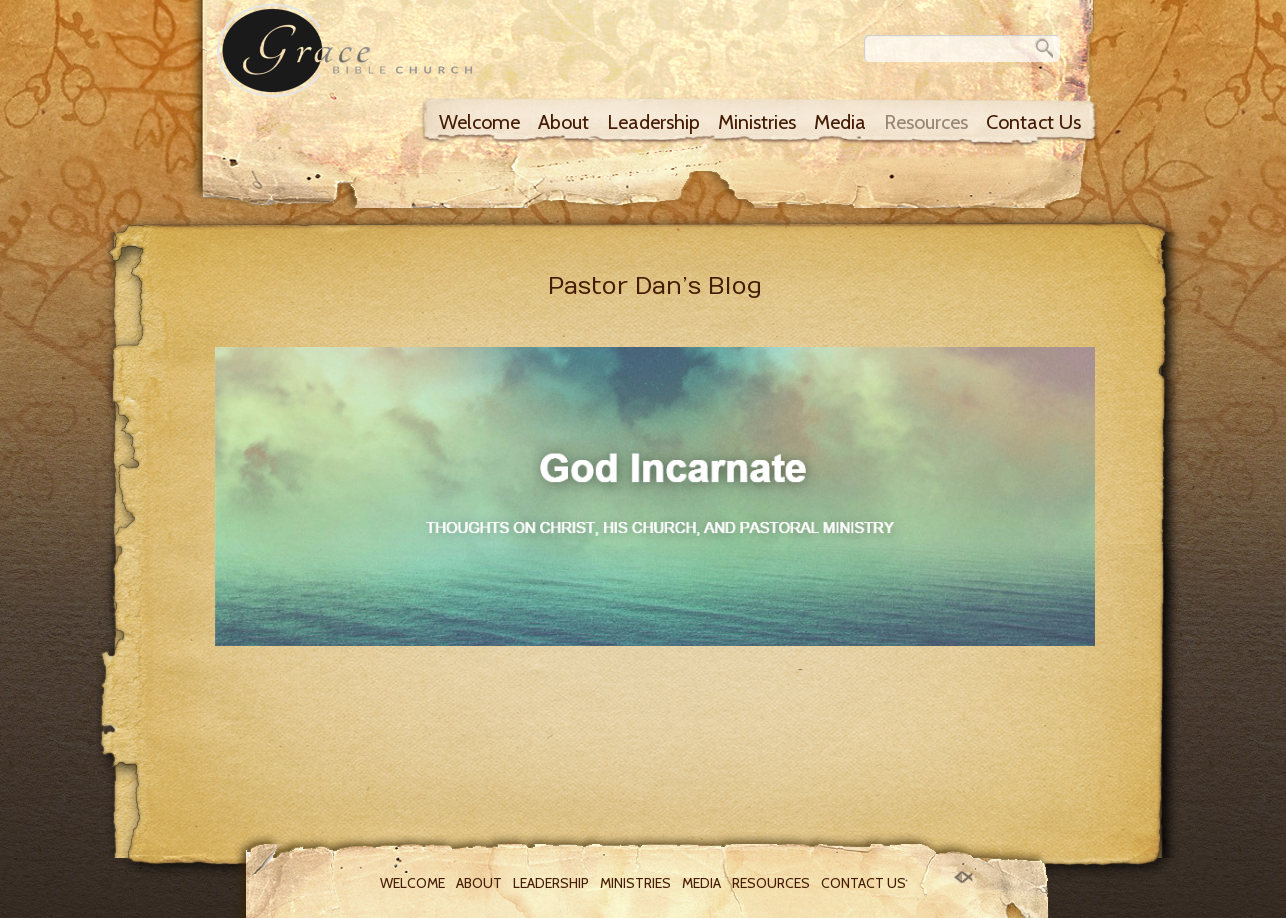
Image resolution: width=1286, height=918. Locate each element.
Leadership (653, 122)
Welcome (479, 122)
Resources (926, 122)
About (563, 122)
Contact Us (1033, 122)
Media (840, 122)
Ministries (757, 122)
